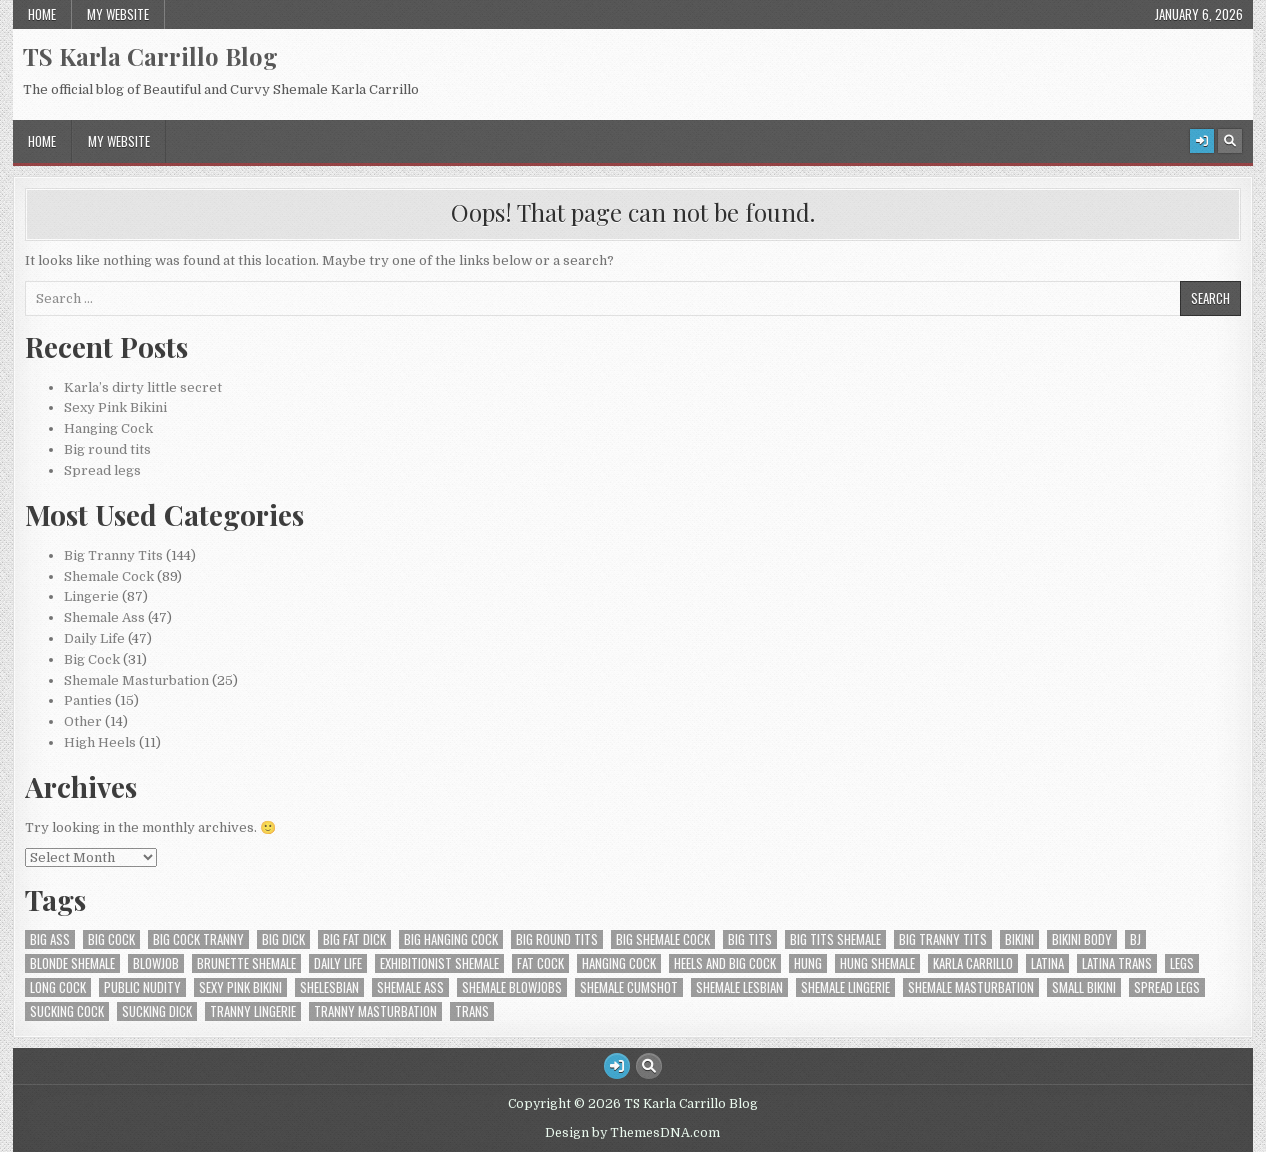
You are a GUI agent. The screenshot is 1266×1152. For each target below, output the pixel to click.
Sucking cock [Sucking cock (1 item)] (67, 1011)
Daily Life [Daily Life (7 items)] (338, 963)
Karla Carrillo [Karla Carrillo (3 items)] (973, 963)
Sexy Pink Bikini (115, 407)
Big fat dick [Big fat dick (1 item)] (354, 939)
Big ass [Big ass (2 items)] (50, 939)
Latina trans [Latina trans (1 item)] (1117, 963)
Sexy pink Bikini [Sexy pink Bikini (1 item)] (240, 987)
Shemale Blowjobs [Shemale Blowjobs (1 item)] (512, 987)
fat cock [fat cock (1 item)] (540, 963)
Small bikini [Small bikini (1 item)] (1084, 987)
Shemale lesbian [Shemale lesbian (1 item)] (739, 987)
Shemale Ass (104, 617)
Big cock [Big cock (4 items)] (111, 939)
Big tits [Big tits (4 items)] (750, 939)
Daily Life (94, 638)
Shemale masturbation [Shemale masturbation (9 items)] (971, 987)
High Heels (100, 742)
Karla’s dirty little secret (143, 387)
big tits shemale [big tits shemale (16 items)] (835, 939)
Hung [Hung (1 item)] (808, 963)
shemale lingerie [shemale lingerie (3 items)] (845, 987)
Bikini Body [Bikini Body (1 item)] (1082, 939)
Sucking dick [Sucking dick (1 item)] (157, 1011)
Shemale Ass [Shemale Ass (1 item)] (410, 987)
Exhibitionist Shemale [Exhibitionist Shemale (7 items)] (439, 963)
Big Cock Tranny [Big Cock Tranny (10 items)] (198, 939)
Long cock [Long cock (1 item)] (58, 987)
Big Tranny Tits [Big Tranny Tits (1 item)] (943, 939)
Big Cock (92, 659)
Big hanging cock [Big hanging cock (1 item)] (451, 939)
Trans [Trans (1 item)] (472, 1011)
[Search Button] (1230, 141)
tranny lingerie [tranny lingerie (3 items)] (253, 1011)
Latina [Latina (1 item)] (1047, 963)
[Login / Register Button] (1202, 141)
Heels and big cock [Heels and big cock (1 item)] (725, 963)
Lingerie (91, 596)
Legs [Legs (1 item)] (1182, 963)
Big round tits (107, 449)
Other (83, 721)
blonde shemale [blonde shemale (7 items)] (72, 963)
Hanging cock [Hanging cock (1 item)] (619, 963)
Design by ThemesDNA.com (632, 1133)
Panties (88, 700)
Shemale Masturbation (136, 680)
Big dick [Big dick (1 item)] (283, 939)
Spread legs (102, 470)
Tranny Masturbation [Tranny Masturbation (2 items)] (375, 1011)
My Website (118, 14)
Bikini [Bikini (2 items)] (1019, 939)
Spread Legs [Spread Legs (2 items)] (1167, 987)
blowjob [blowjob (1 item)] (156, 963)
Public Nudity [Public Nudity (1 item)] (142, 987)
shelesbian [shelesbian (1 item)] (329, 987)
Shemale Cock (109, 576)
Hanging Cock (108, 428)
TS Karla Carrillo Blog (150, 56)
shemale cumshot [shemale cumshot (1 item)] (629, 987)
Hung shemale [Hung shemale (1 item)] (877, 963)
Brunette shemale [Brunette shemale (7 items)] (246, 963)
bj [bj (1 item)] (1135, 939)
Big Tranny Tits (113, 555)
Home (42, 14)
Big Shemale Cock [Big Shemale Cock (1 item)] (663, 939)
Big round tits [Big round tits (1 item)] (557, 939)
